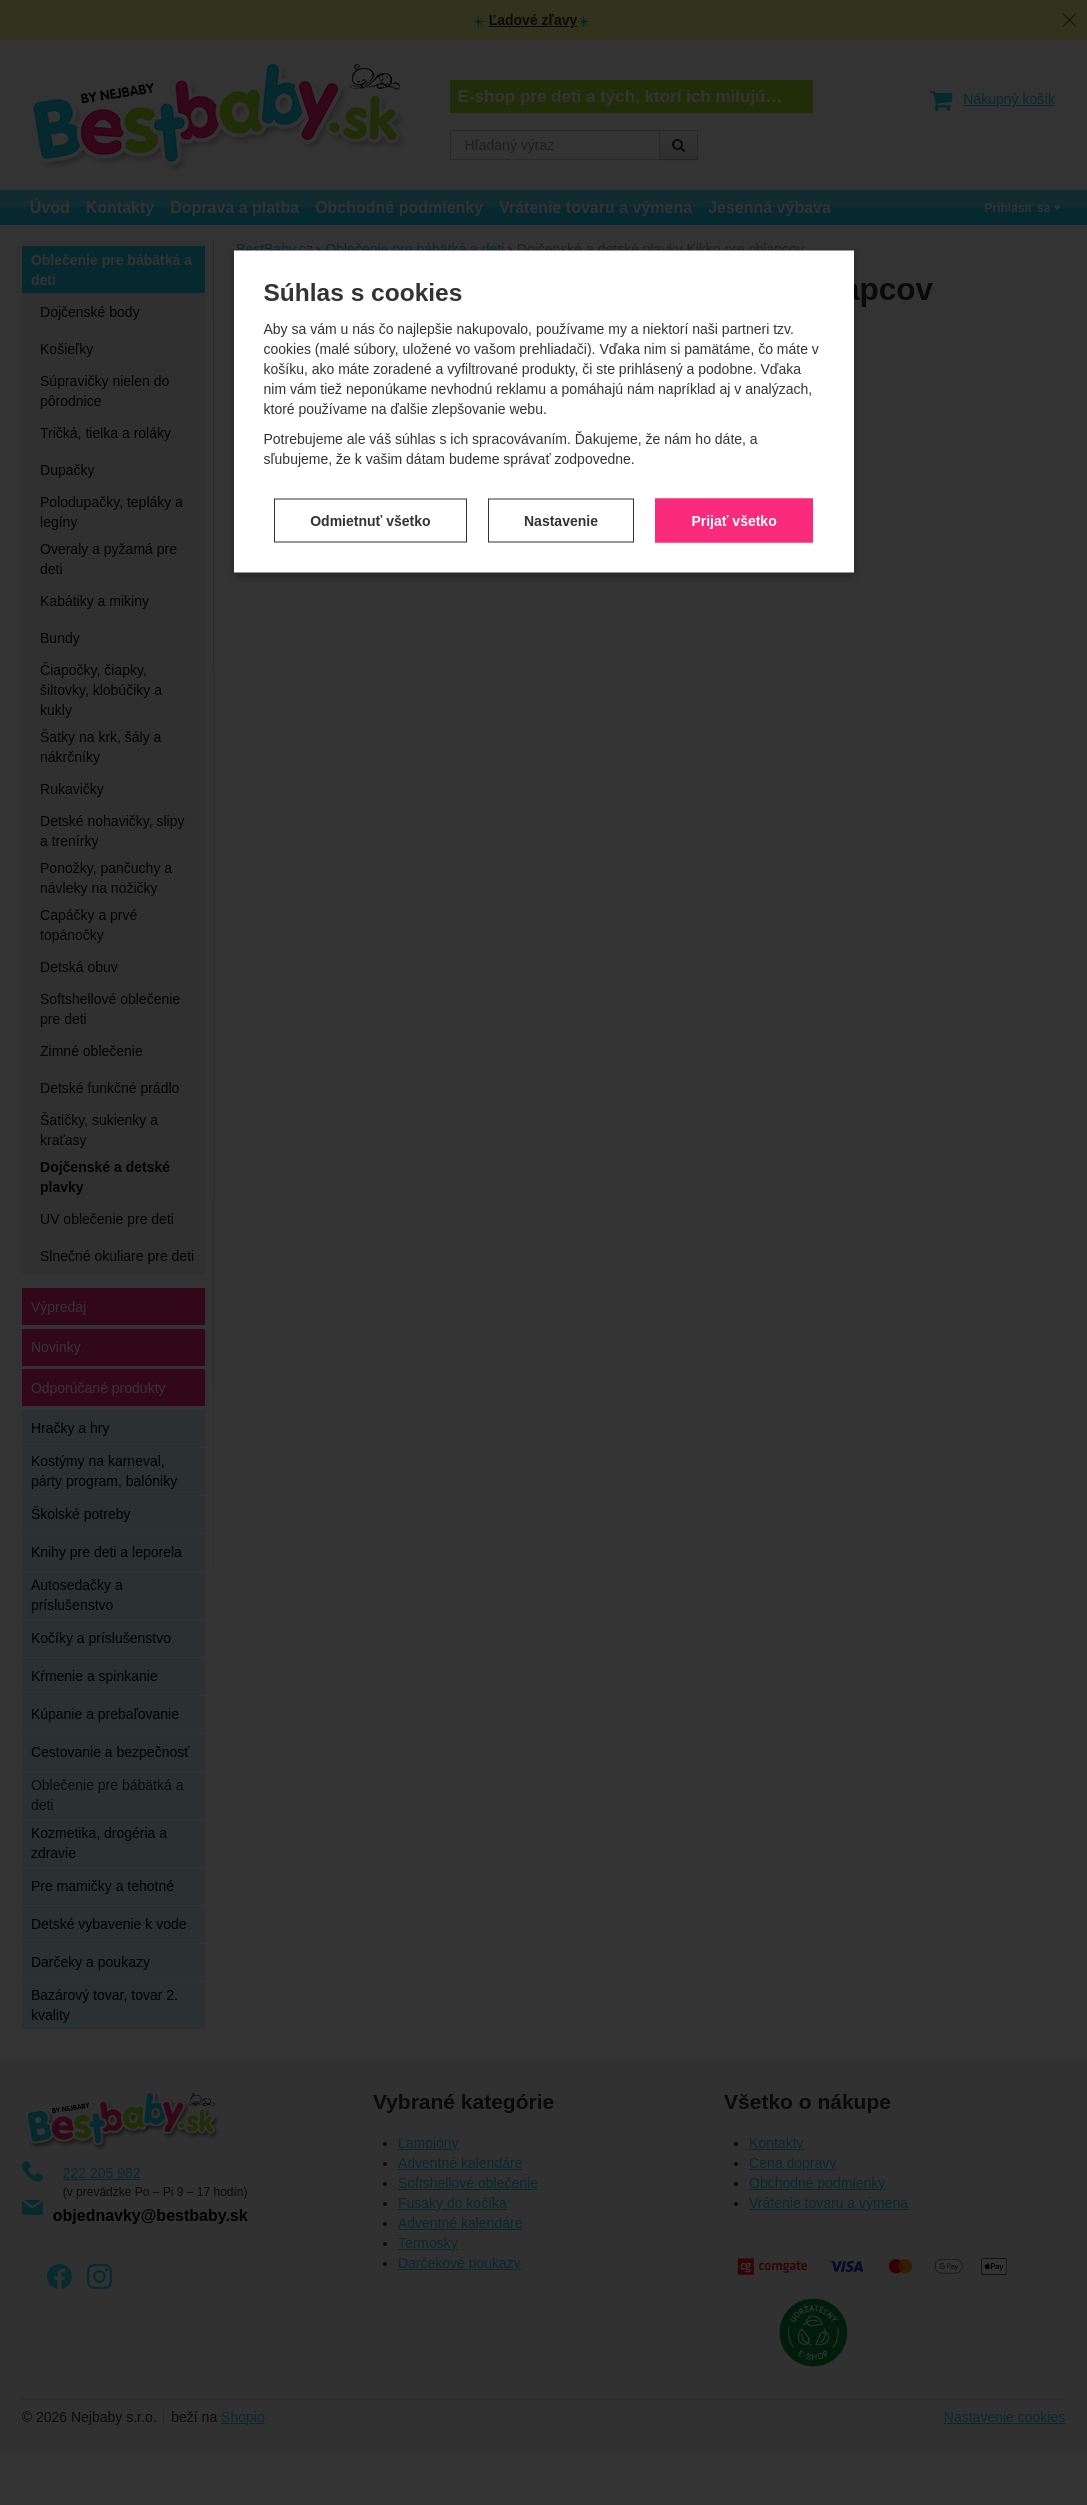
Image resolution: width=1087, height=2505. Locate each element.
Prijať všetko (733, 441)
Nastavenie (561, 441)
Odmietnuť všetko (370, 441)
